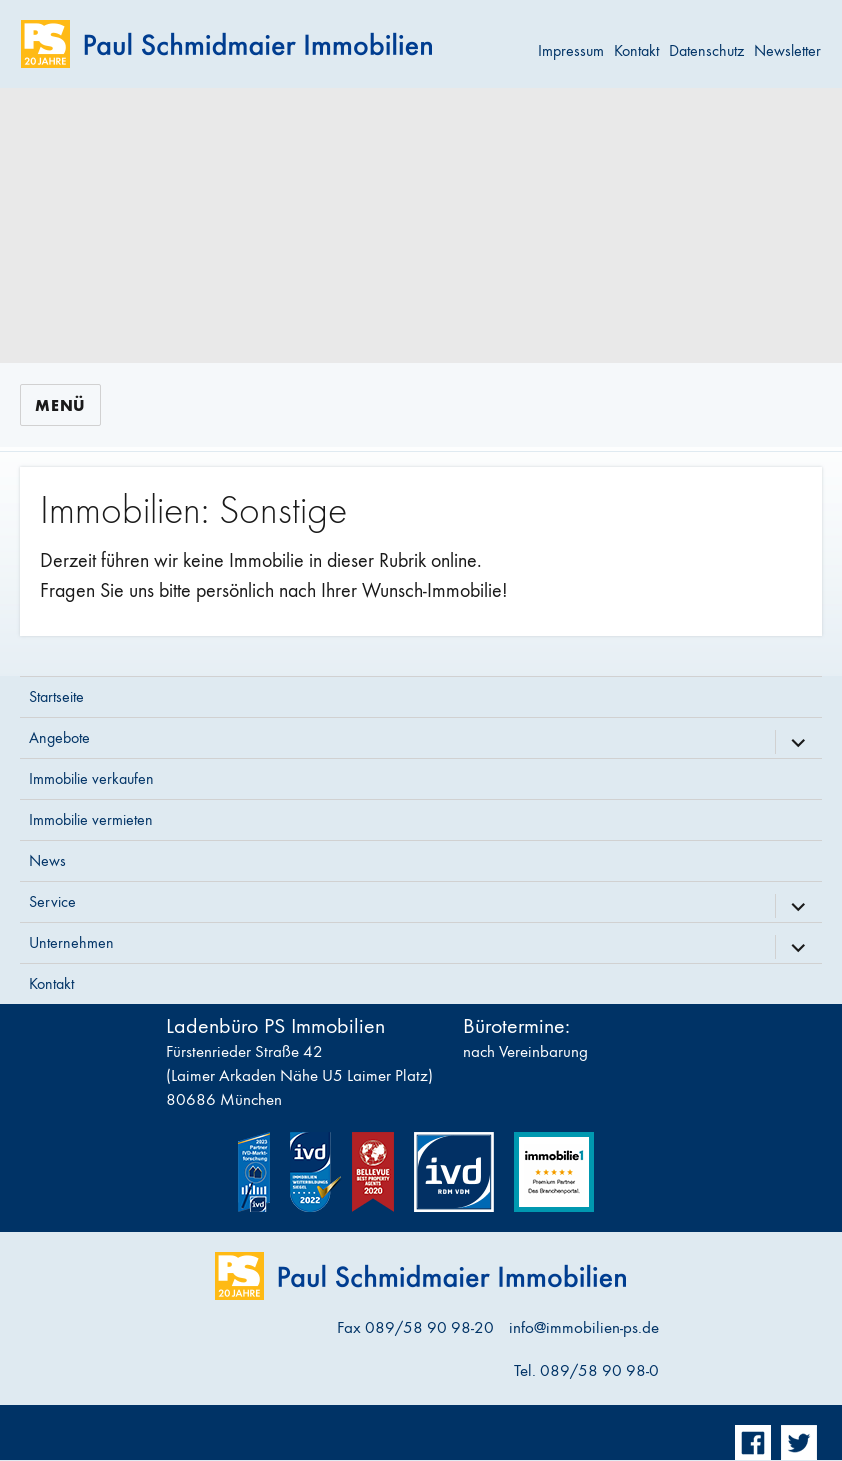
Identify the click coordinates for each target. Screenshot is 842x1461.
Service (52, 901)
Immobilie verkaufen (91, 778)
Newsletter (787, 50)
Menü (60, 405)
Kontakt (636, 50)
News (47, 860)
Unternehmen (71, 942)
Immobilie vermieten (91, 819)
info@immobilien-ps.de (584, 1328)
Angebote (59, 737)
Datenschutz (706, 50)
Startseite (56, 696)
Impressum (571, 50)
